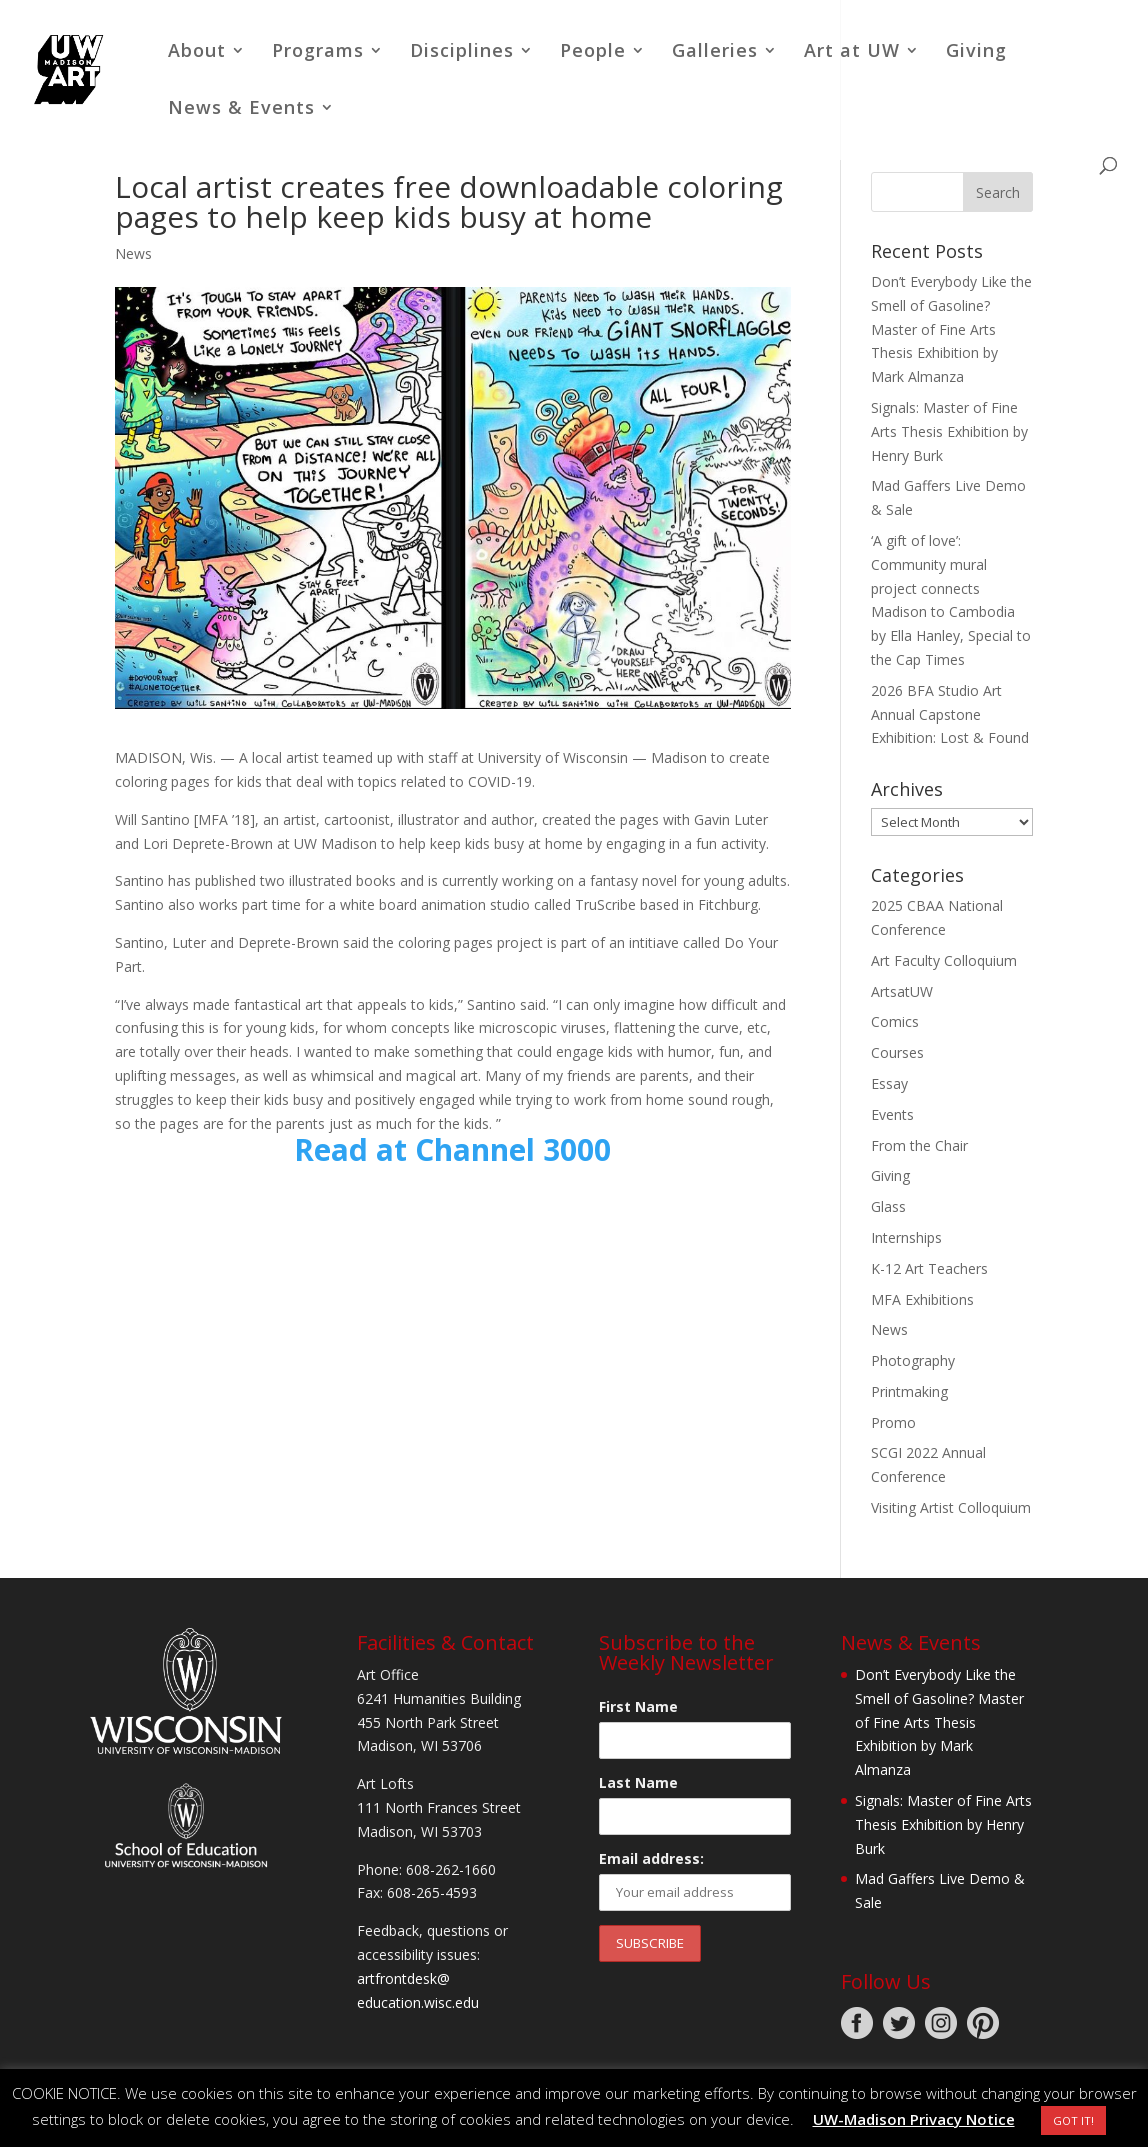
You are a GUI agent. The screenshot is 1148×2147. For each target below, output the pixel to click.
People (593, 52)
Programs (318, 52)
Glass (888, 1206)
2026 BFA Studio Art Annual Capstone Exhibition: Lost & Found (950, 714)
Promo (893, 1422)
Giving (976, 52)
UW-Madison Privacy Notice (914, 2119)
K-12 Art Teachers (929, 1268)
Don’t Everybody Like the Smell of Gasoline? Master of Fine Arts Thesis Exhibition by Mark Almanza (951, 329)
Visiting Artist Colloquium (951, 1507)
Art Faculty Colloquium (944, 960)
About (197, 52)
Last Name (638, 1782)
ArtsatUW (902, 991)
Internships (906, 1237)
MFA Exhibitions (922, 1299)
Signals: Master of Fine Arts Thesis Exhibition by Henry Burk (949, 431)
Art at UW (852, 52)
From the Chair (919, 1145)
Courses (897, 1052)
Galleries (715, 52)
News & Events (241, 109)
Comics (895, 1021)
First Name (638, 1706)
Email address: (651, 1858)
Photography (913, 1360)
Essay (889, 1083)
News (133, 253)
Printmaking (909, 1391)
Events (892, 1114)
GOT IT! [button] (1073, 2120)
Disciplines (462, 52)
